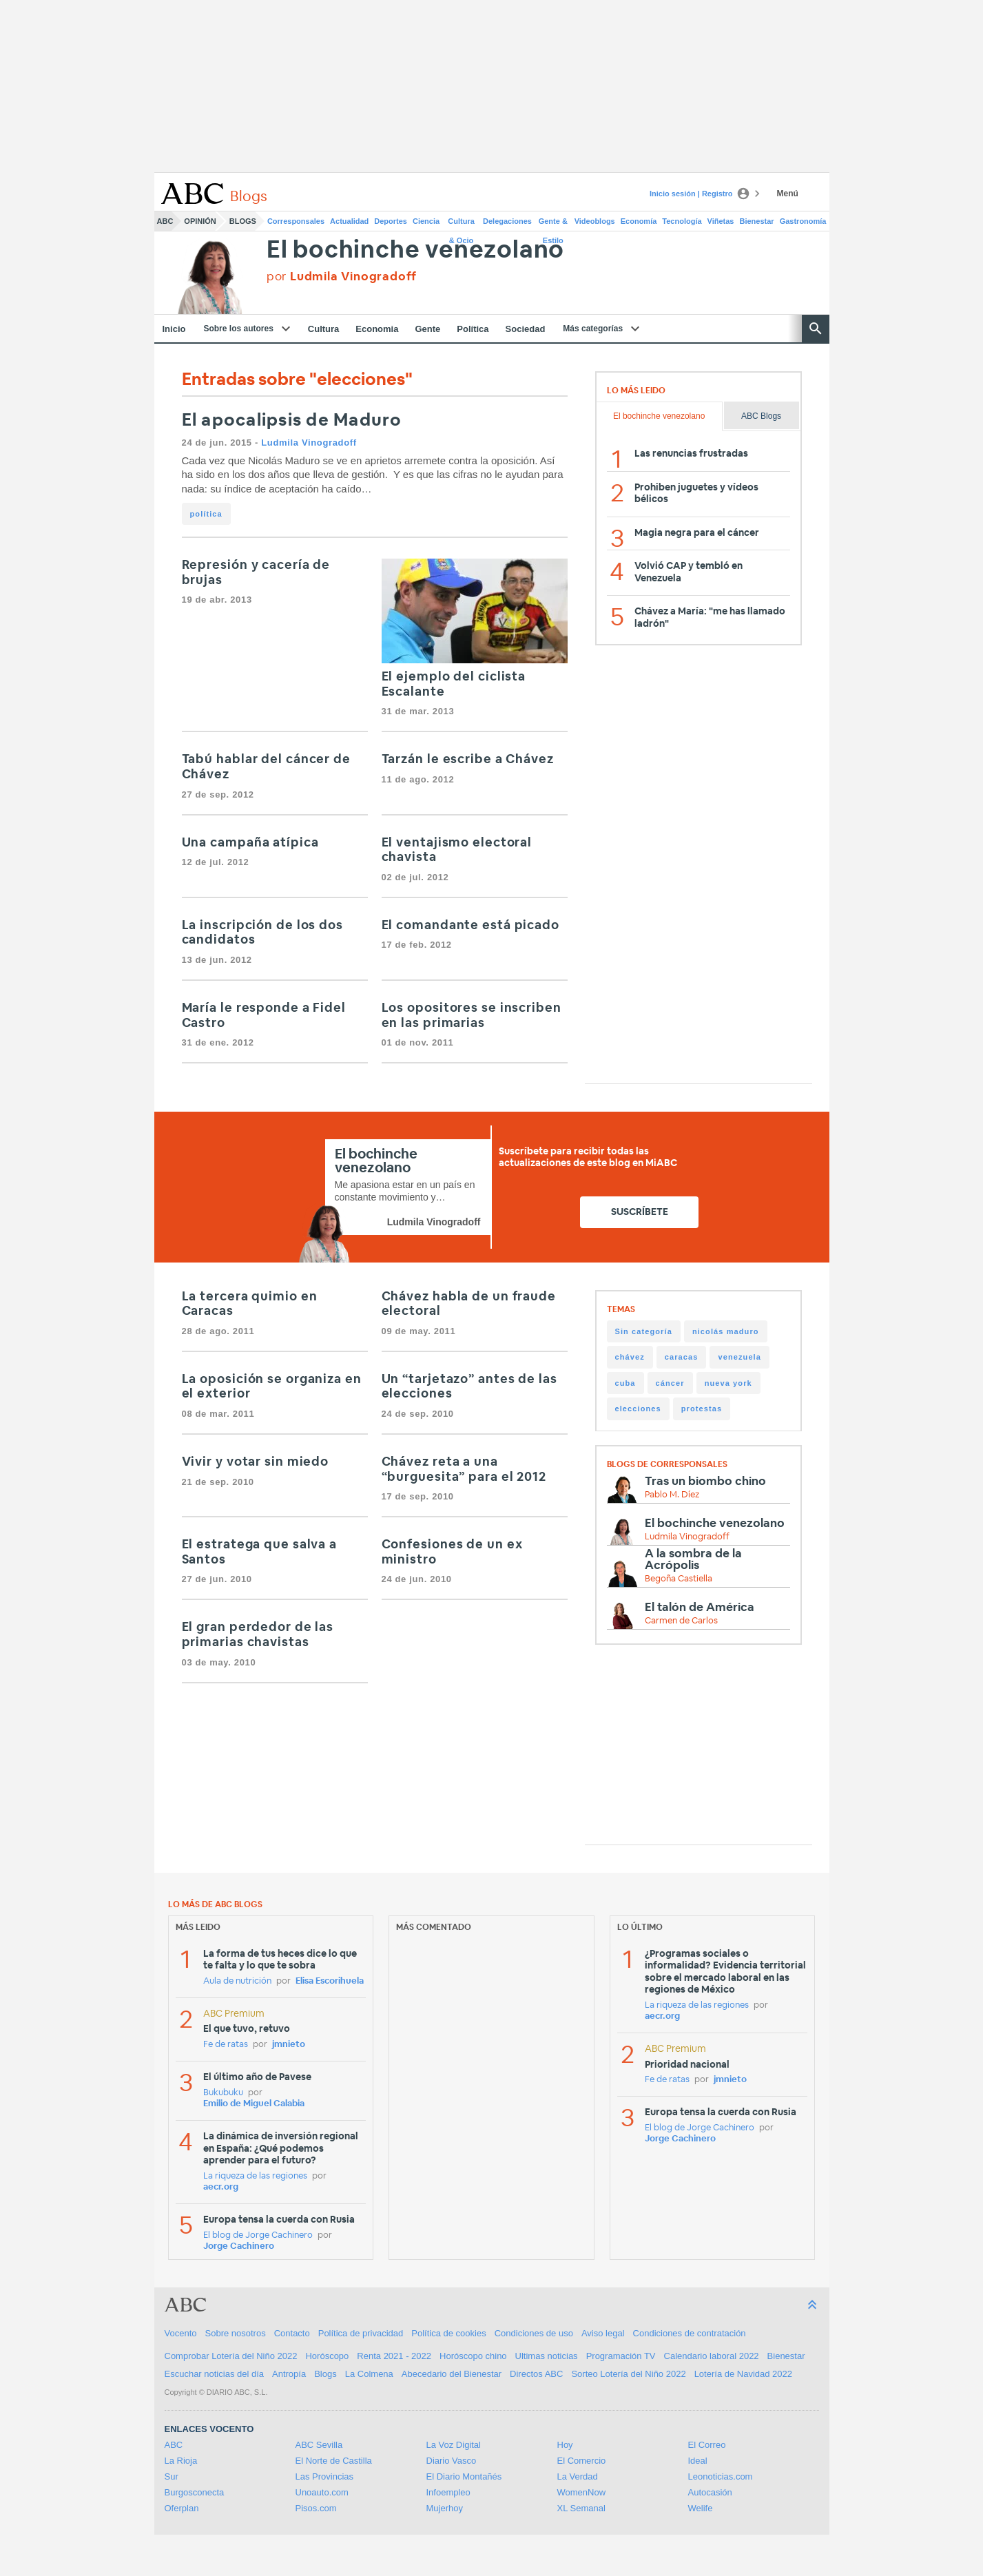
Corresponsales (295, 221)
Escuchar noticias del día (215, 2374)
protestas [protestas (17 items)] (701, 1408)
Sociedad (526, 329)
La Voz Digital (454, 2444)
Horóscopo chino (473, 2356)
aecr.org (220, 2187)
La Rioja (181, 2460)
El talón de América (699, 1607)
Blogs (242, 221)
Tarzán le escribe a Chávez (468, 760)
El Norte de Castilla (334, 2460)
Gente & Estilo (553, 224)
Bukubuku (223, 2092)
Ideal (697, 2460)
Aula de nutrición (237, 1981)
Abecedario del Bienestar (451, 2374)
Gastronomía (803, 221)
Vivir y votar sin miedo (255, 1462)
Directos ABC (536, 2374)
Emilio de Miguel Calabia (253, 2103)
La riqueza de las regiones (255, 2176)
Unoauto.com (322, 2492)
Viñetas (720, 221)
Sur (171, 2476)
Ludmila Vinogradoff (309, 442)
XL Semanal (581, 2508)
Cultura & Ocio (461, 224)
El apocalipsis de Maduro (292, 420)
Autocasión (710, 2492)
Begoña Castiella (678, 1579)
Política (472, 329)
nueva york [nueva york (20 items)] (728, 1383)
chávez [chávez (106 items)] (630, 1357)
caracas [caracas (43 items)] (682, 1357)
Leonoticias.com (720, 2476)
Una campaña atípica (250, 843)
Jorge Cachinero (238, 2246)
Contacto (292, 2333)
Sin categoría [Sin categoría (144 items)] (643, 1331)
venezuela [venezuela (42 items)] (739, 1357)
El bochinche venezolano (415, 250)
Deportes (390, 221)
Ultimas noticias (546, 2356)
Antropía (289, 2374)
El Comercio (581, 2460)
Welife (700, 2508)
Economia (376, 329)
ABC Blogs (761, 416)
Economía (639, 221)
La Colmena (369, 2374)
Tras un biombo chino (705, 1481)
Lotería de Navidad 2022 (743, 2374)
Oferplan (182, 2508)
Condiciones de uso (534, 2333)
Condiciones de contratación (689, 2333)
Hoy (565, 2444)
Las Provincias (325, 2476)
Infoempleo (448, 2492)
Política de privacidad (361, 2333)
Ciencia (426, 221)
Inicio (174, 329)
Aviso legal (603, 2333)
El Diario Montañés (464, 2476)
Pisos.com (316, 2508)
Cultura (324, 329)
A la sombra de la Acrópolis (693, 1559)
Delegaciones (507, 221)
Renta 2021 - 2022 (394, 2356)
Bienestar (757, 221)
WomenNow (581, 2492)
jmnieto (288, 2044)
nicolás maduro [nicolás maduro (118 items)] (725, 1331)
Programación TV (621, 2356)
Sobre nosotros (235, 2333)
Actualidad (349, 221)
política (206, 514)
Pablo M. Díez (672, 1494)
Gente (427, 329)
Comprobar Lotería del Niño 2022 (231, 2356)
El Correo (707, 2444)
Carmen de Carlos (681, 1621)
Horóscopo (327, 2356)
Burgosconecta (195, 2492)
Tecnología (681, 221)
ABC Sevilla (319, 2444)
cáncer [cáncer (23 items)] (670, 1383)
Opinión (200, 221)
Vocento (181, 2333)
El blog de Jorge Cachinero (258, 2235)
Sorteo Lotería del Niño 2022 (628, 2374)
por (342, 276)
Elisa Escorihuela (330, 1981)
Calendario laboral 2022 (711, 2356)
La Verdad (577, 2476)
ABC (165, 221)
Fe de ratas (225, 2044)
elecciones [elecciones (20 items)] (638, 1408)
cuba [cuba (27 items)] (625, 1383)
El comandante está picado (471, 926)
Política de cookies (448, 2333)
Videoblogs (595, 221)
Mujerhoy (444, 2508)
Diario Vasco (451, 2460)
